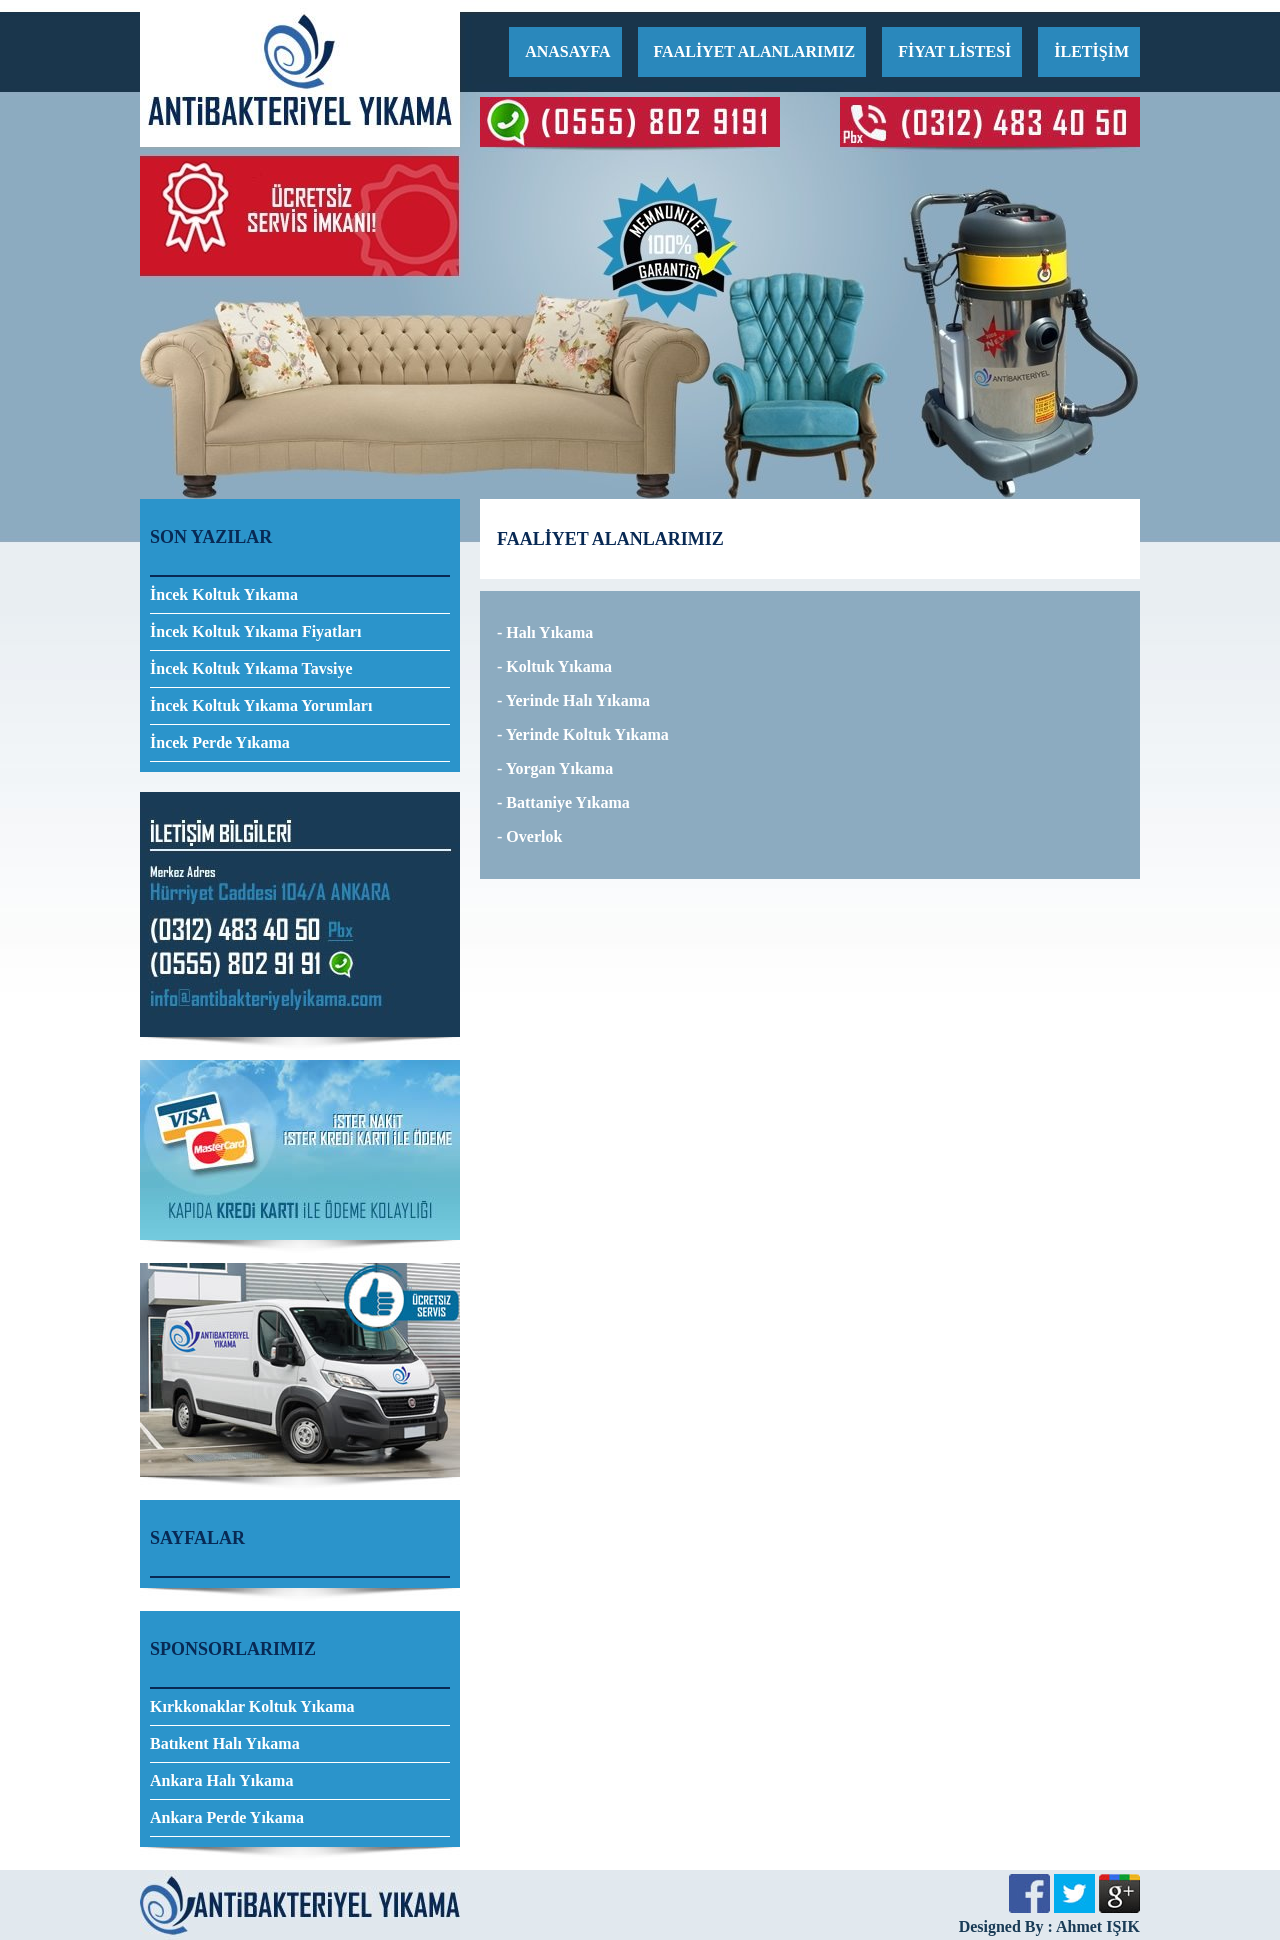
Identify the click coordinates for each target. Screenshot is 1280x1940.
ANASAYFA (567, 51)
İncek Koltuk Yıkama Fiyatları (255, 631)
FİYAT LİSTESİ (954, 51)
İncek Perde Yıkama (220, 742)
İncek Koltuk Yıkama (224, 594)
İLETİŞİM (1091, 51)
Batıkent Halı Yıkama (225, 1743)
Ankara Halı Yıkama (221, 1780)
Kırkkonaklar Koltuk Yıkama (252, 1706)
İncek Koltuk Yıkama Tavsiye (251, 668)
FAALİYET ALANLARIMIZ (755, 51)
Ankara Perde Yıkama (227, 1817)
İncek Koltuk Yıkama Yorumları (261, 705)
